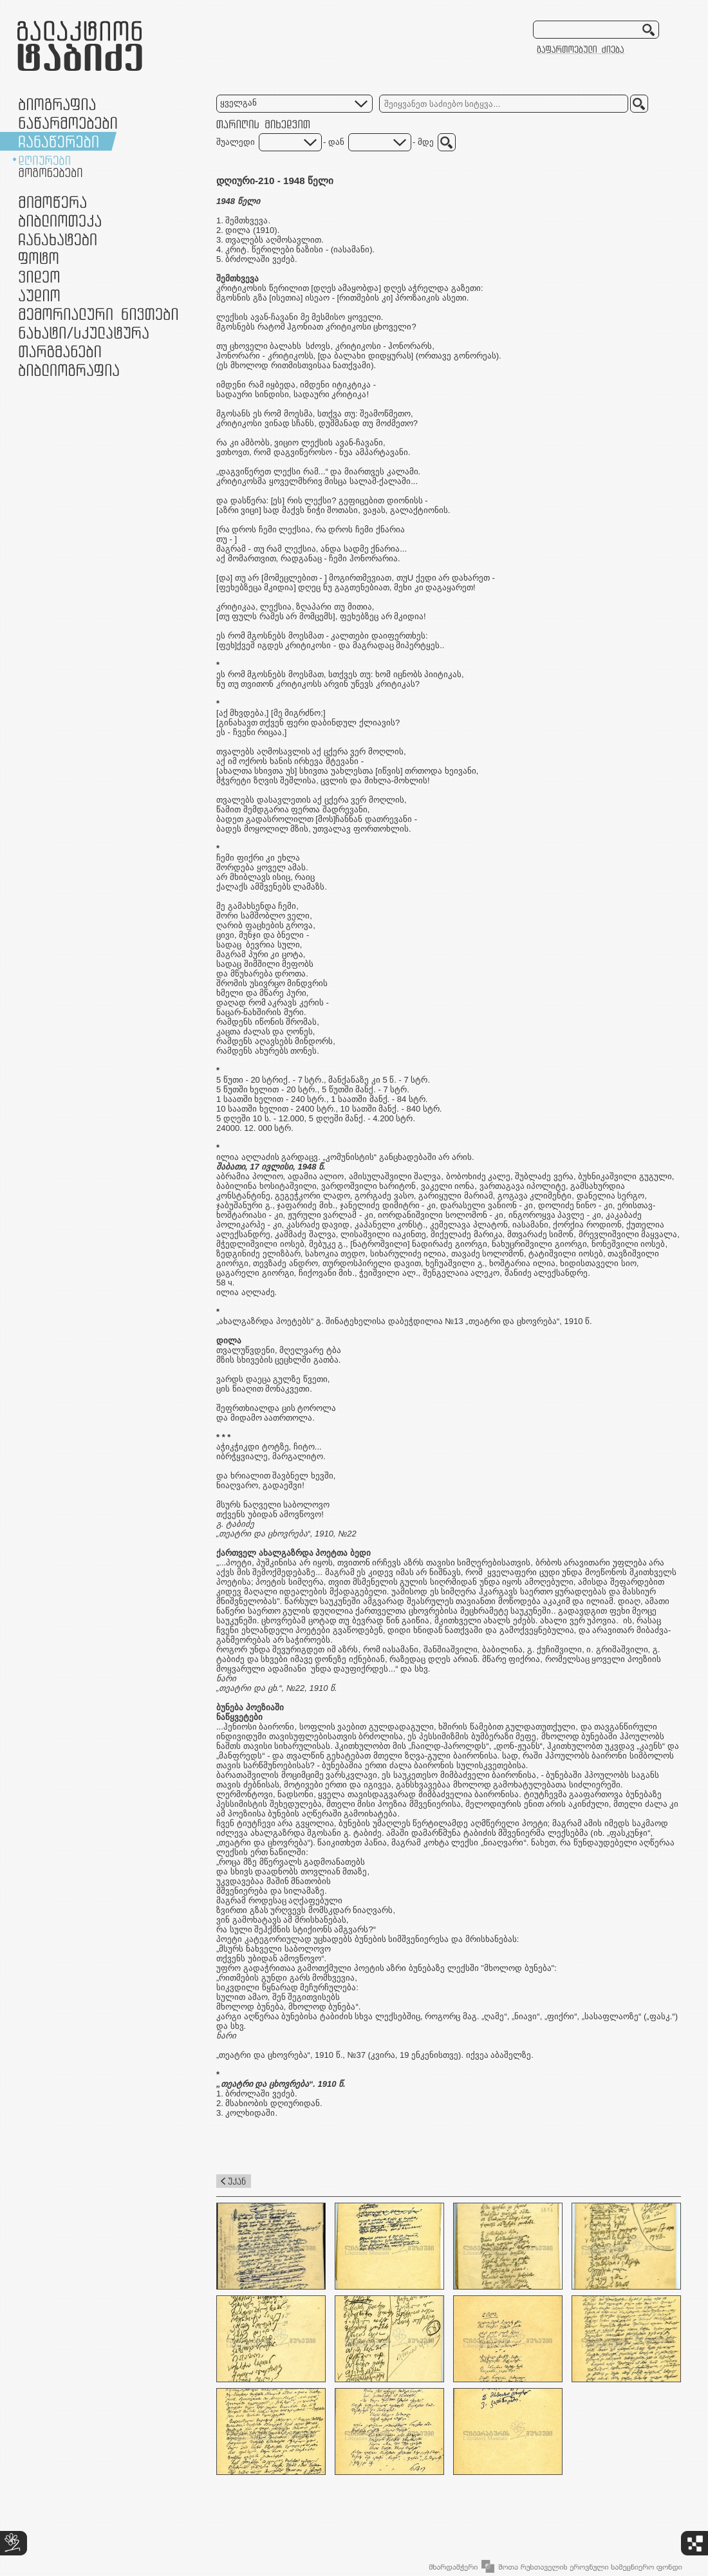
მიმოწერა (52, 201)
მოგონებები (50, 172)
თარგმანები (60, 351)
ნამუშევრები (84, 332)
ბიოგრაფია (57, 104)
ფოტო (39, 257)
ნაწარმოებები (68, 122)
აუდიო (39, 295)
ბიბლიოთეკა (60, 220)
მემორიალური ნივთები (98, 313)
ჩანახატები (58, 239)
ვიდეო (39, 276)
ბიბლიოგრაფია (69, 369)
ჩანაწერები (58, 141)
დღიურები (44, 160)
